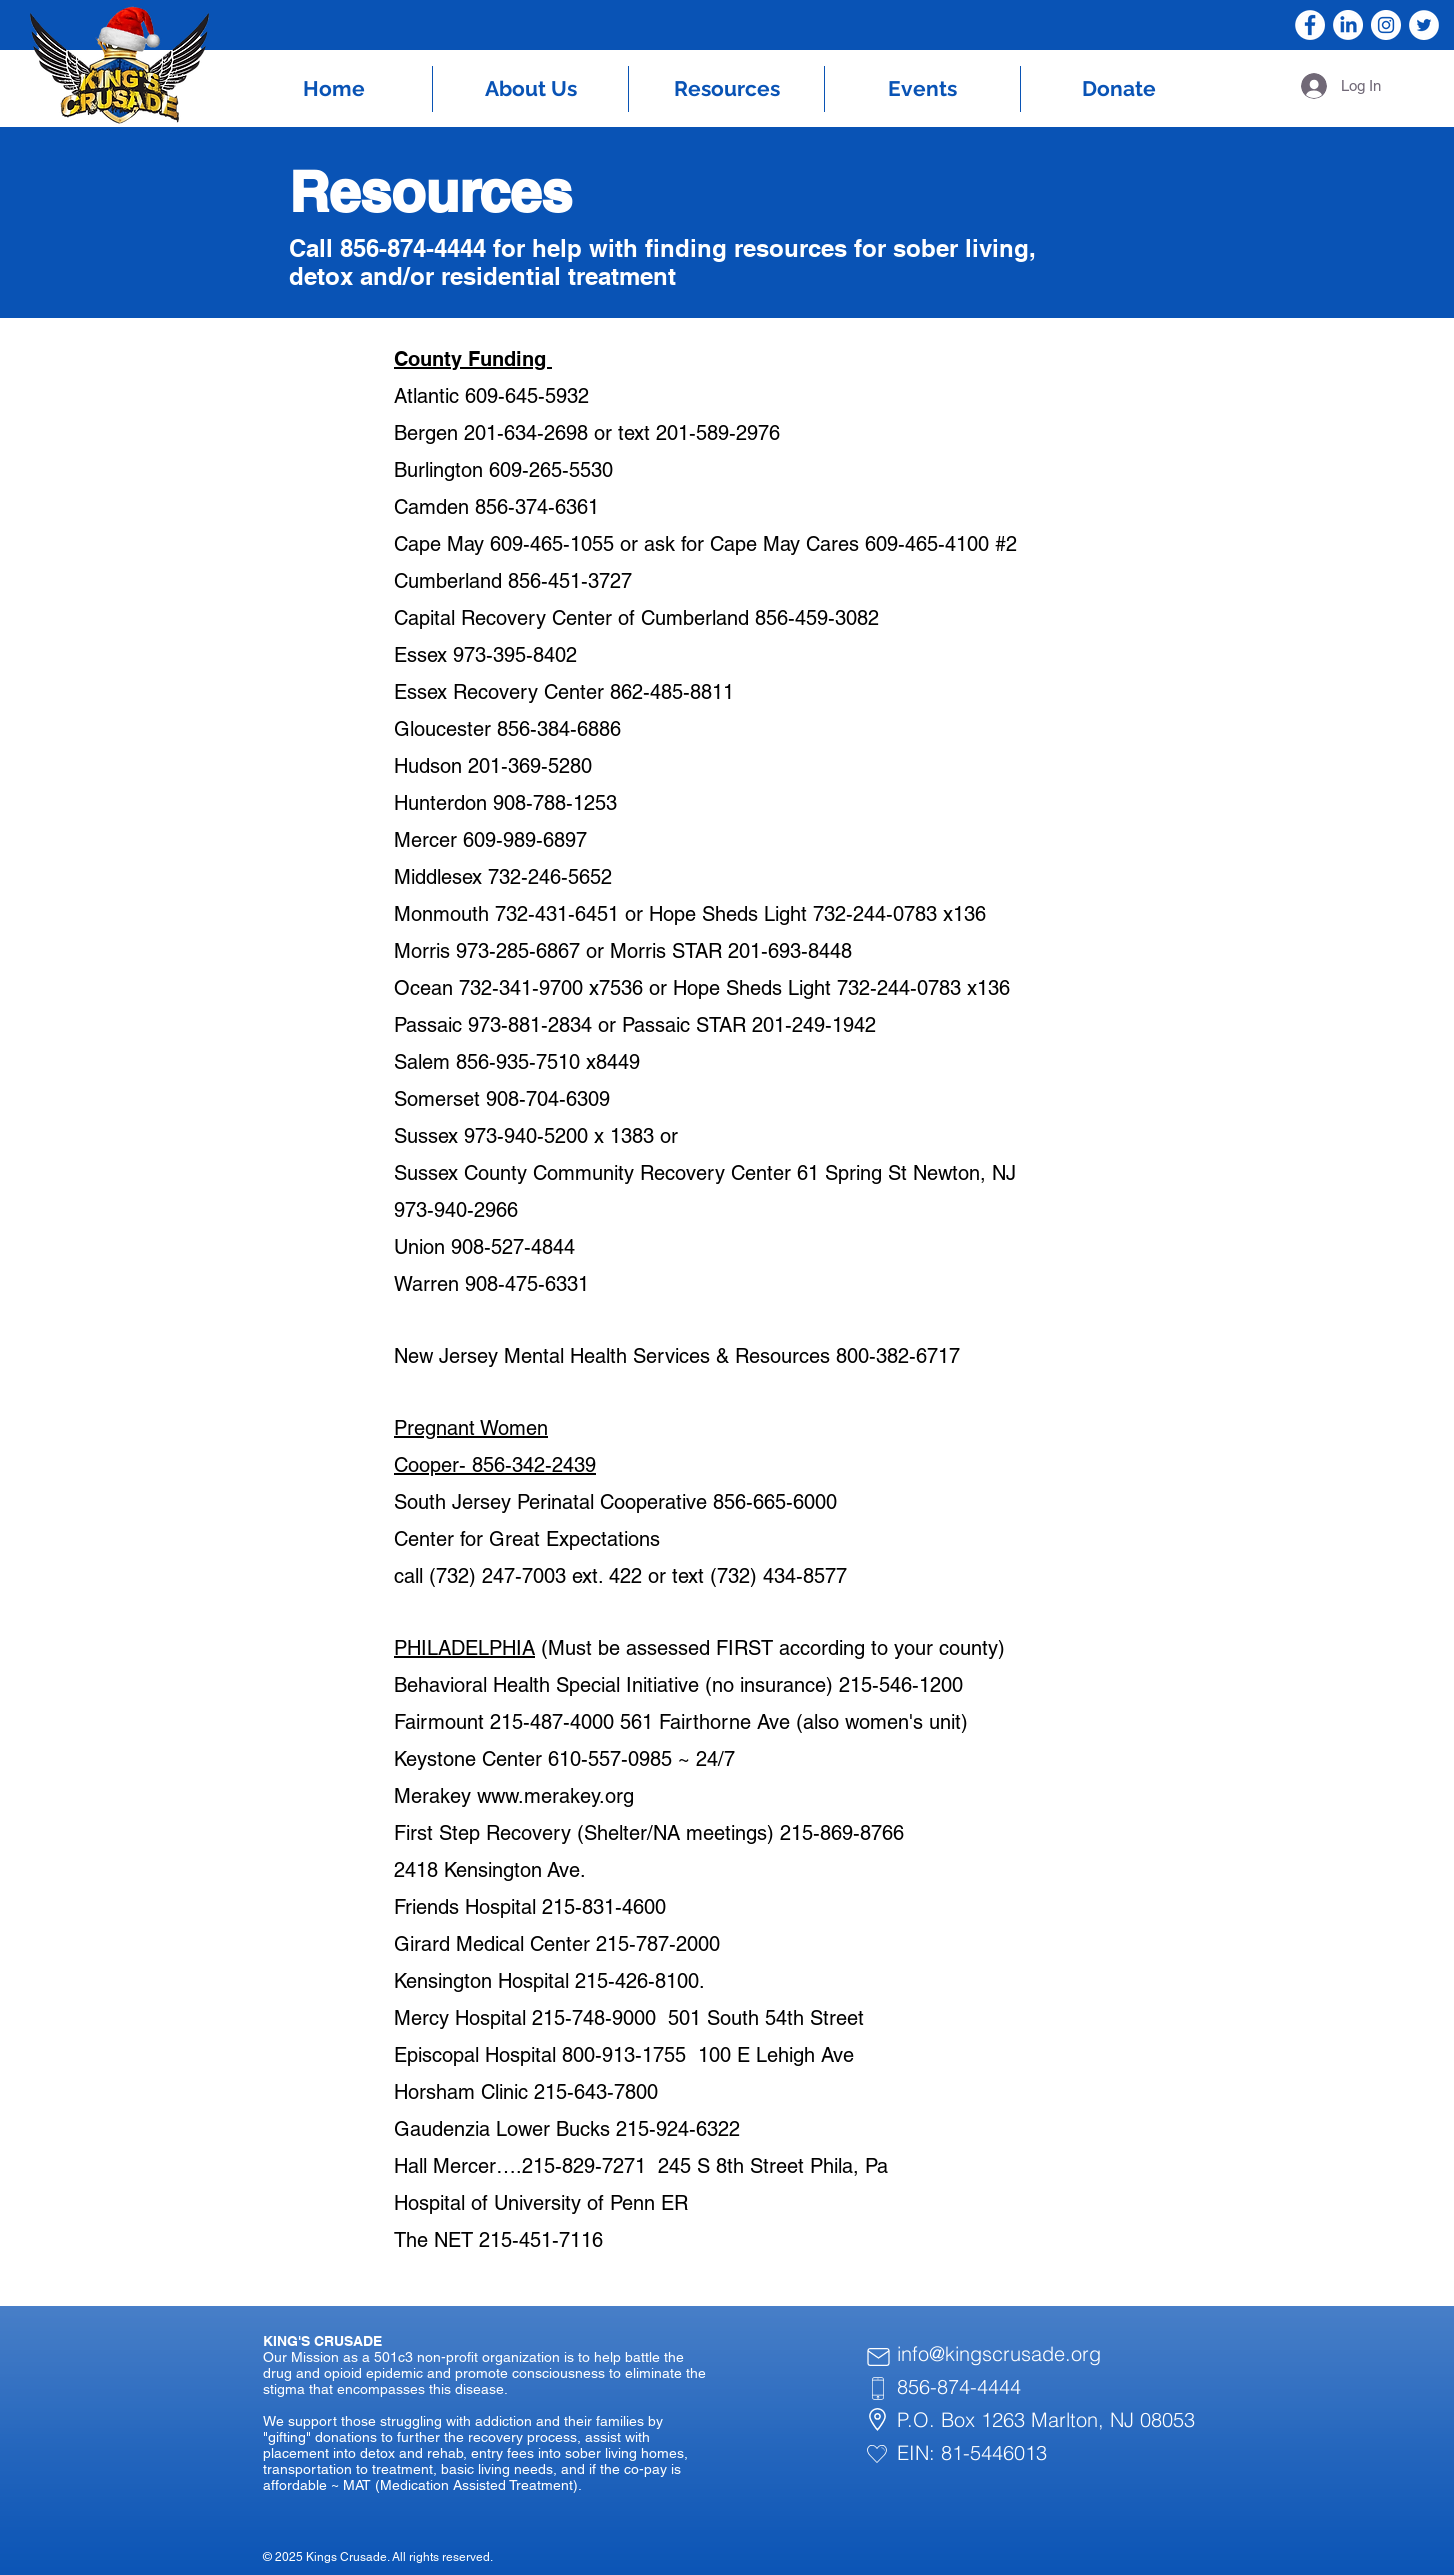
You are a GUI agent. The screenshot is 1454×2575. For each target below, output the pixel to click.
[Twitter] (1424, 25)
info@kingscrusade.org (999, 2353)
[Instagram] (1386, 25)
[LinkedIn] (1348, 25)
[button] (530, 89)
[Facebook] (1310, 25)
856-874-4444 (959, 2386)
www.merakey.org (555, 1796)
